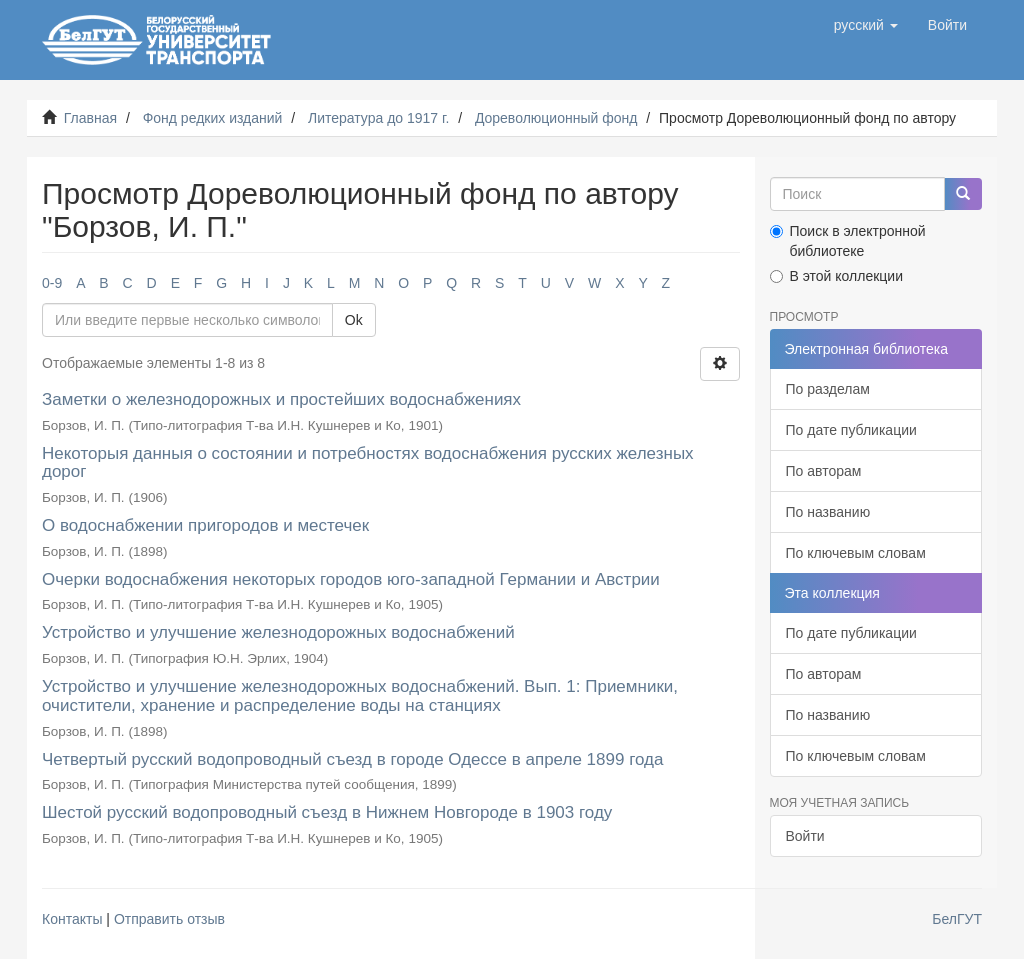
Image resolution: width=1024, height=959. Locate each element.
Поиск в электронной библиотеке (848, 241)
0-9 (52, 283)
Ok (354, 320)
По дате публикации (851, 430)
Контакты (72, 919)
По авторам (824, 471)
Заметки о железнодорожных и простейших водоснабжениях (281, 399)
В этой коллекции (836, 276)
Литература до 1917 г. (378, 118)
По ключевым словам (856, 553)
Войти (805, 836)
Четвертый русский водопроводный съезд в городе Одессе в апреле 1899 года (352, 759)
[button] (866, 25)
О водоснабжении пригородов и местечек (205, 525)
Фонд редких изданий (213, 118)
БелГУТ (957, 919)
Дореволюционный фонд (556, 118)
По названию (828, 512)
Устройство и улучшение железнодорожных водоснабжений (278, 632)
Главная (90, 118)
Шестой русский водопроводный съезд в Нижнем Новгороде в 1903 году (327, 812)
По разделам (828, 389)
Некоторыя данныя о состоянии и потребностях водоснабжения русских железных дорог (368, 463)
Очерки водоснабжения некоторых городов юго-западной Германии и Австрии (351, 579)
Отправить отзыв (169, 919)
